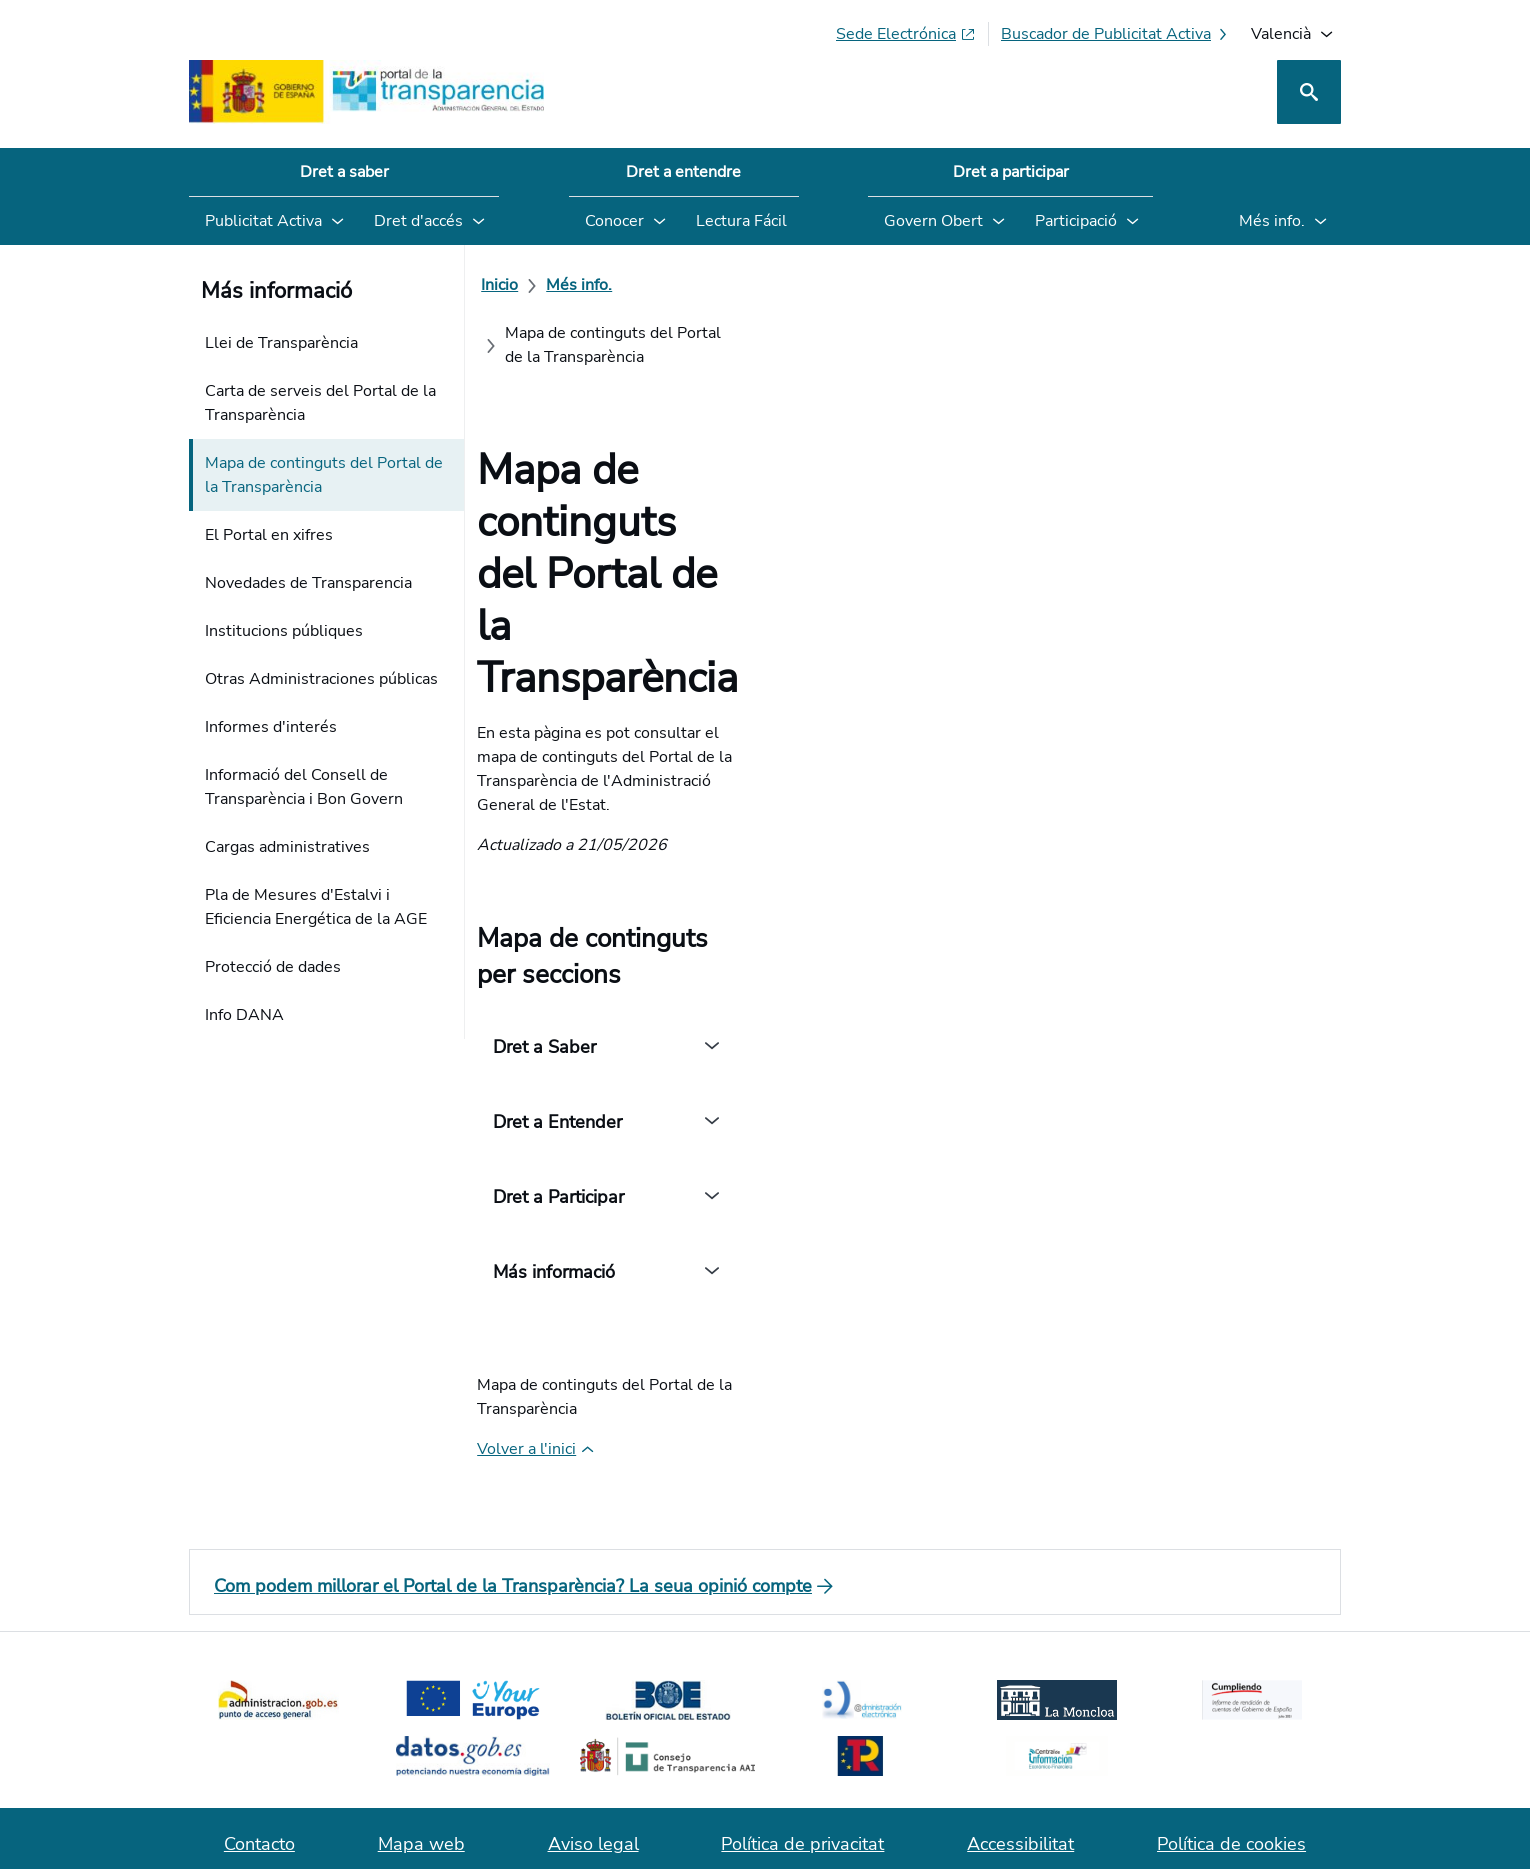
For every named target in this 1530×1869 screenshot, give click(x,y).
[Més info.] (591, 285)
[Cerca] (1309, 92)
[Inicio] (511, 285)
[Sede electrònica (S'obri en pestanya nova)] (906, 34)
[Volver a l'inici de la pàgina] (548, 1113)
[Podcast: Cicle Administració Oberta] (1177, 1693)
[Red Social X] (1091, 1693)
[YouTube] (1293, 1693)
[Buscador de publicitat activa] (1116, 34)
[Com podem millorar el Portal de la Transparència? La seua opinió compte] (765, 1250)
